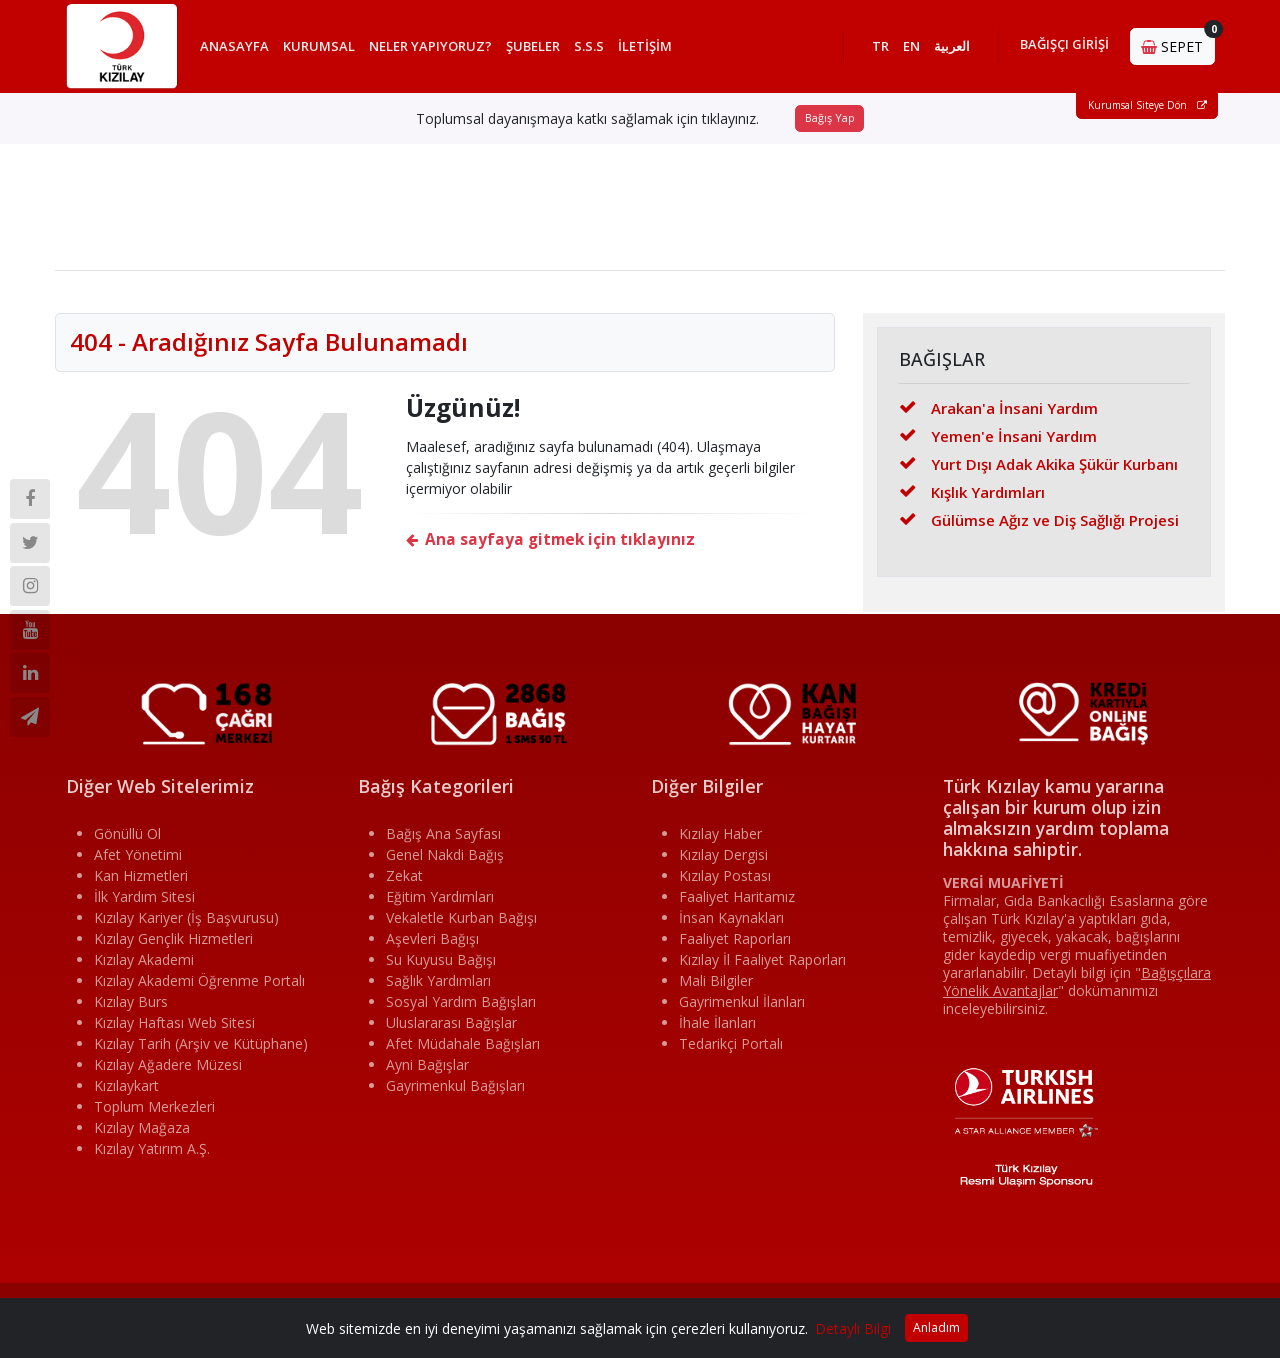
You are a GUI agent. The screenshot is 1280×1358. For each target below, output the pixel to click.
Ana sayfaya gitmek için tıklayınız (550, 545)
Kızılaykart (126, 1090)
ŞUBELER (540, 49)
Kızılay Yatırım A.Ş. (152, 1153)
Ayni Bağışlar (427, 1069)
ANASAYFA (241, 49)
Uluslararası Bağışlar (451, 1027)
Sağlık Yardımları (438, 985)
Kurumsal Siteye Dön (1147, 111)
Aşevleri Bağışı (432, 943)
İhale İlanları (717, 1027)
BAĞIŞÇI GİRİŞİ (1064, 47)
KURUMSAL (326, 49)
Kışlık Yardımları (972, 497)
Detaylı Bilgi (853, 1328)
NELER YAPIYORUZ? (437, 49)
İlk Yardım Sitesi (144, 901)
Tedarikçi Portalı (731, 1048)
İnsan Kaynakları (731, 922)
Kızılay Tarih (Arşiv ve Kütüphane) (201, 1048)
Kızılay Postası (725, 880)
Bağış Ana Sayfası (443, 838)
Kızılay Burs (131, 1006)
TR (880, 49)
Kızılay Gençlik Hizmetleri (173, 943)
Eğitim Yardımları (440, 901)
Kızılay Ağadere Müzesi (168, 1069)
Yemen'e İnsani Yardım (998, 441)
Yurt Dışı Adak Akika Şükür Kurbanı (1038, 469)
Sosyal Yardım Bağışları (461, 1006)
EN (911, 49)
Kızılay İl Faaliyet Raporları (762, 964)
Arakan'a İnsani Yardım (998, 413)
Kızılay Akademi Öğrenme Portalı (199, 985)
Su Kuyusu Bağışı (441, 964)
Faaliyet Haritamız (737, 901)
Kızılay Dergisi (723, 859)
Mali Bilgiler (716, 985)
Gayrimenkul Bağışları (455, 1090)
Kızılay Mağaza (142, 1132)
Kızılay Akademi (144, 964)
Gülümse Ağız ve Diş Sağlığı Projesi (1039, 525)
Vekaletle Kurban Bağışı (461, 922)
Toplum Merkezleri (154, 1111)
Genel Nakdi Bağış (445, 859)
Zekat (404, 880)
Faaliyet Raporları (735, 943)
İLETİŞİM (652, 49)
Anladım (936, 1327)
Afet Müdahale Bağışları (463, 1048)
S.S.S (596, 49)
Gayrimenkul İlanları (742, 1006)
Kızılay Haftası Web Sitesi (174, 1027)
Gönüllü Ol (127, 838)
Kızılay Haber (720, 838)
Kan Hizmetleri (141, 880)
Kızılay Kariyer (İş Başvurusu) (186, 922)
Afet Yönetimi (138, 859)
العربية (952, 49)
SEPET (1178, 45)
